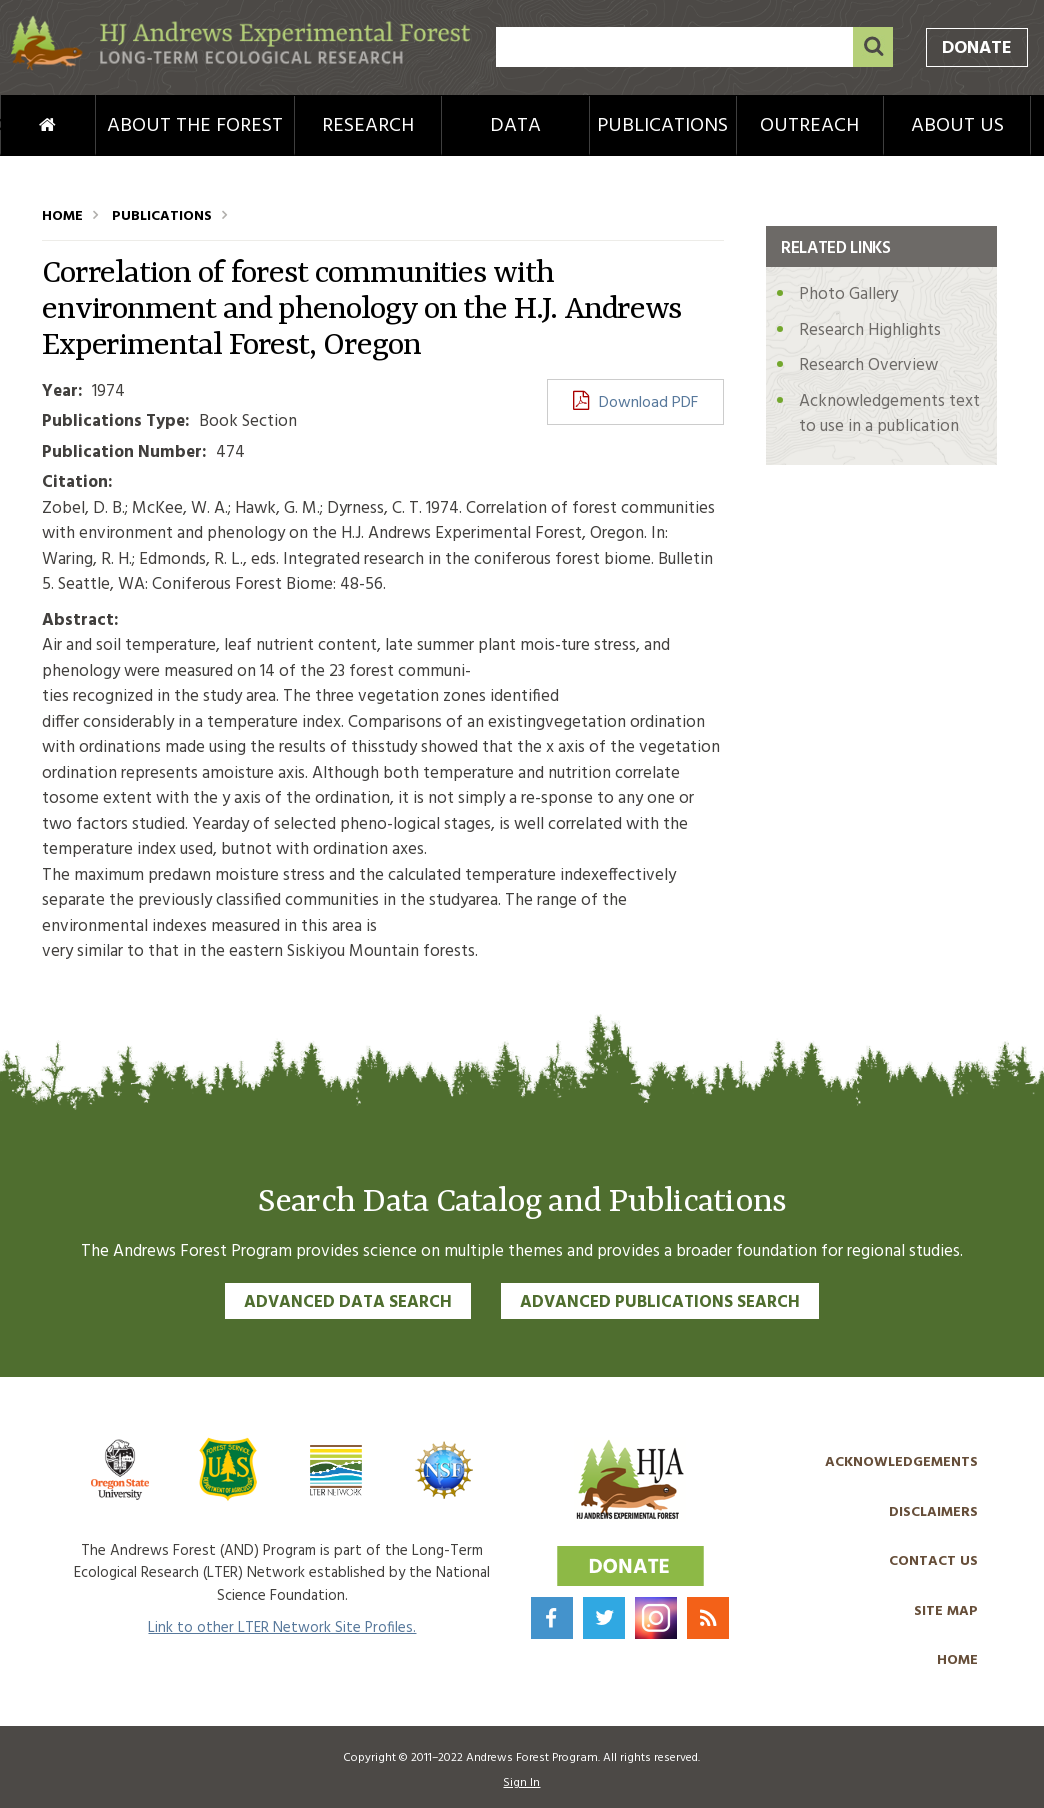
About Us (957, 126)
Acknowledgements (901, 1462)
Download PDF (648, 403)
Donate (977, 48)
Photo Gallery (848, 294)
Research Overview (868, 365)
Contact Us (933, 1561)
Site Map (946, 1611)
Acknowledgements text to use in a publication (889, 414)
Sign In (521, 1783)
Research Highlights (870, 330)
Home (20, 126)
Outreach (809, 126)
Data (515, 126)
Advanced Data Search (348, 1302)
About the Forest (195, 126)
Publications (662, 126)
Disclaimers (933, 1512)
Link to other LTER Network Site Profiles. (282, 1628)
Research (368, 126)
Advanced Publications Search (660, 1302)
